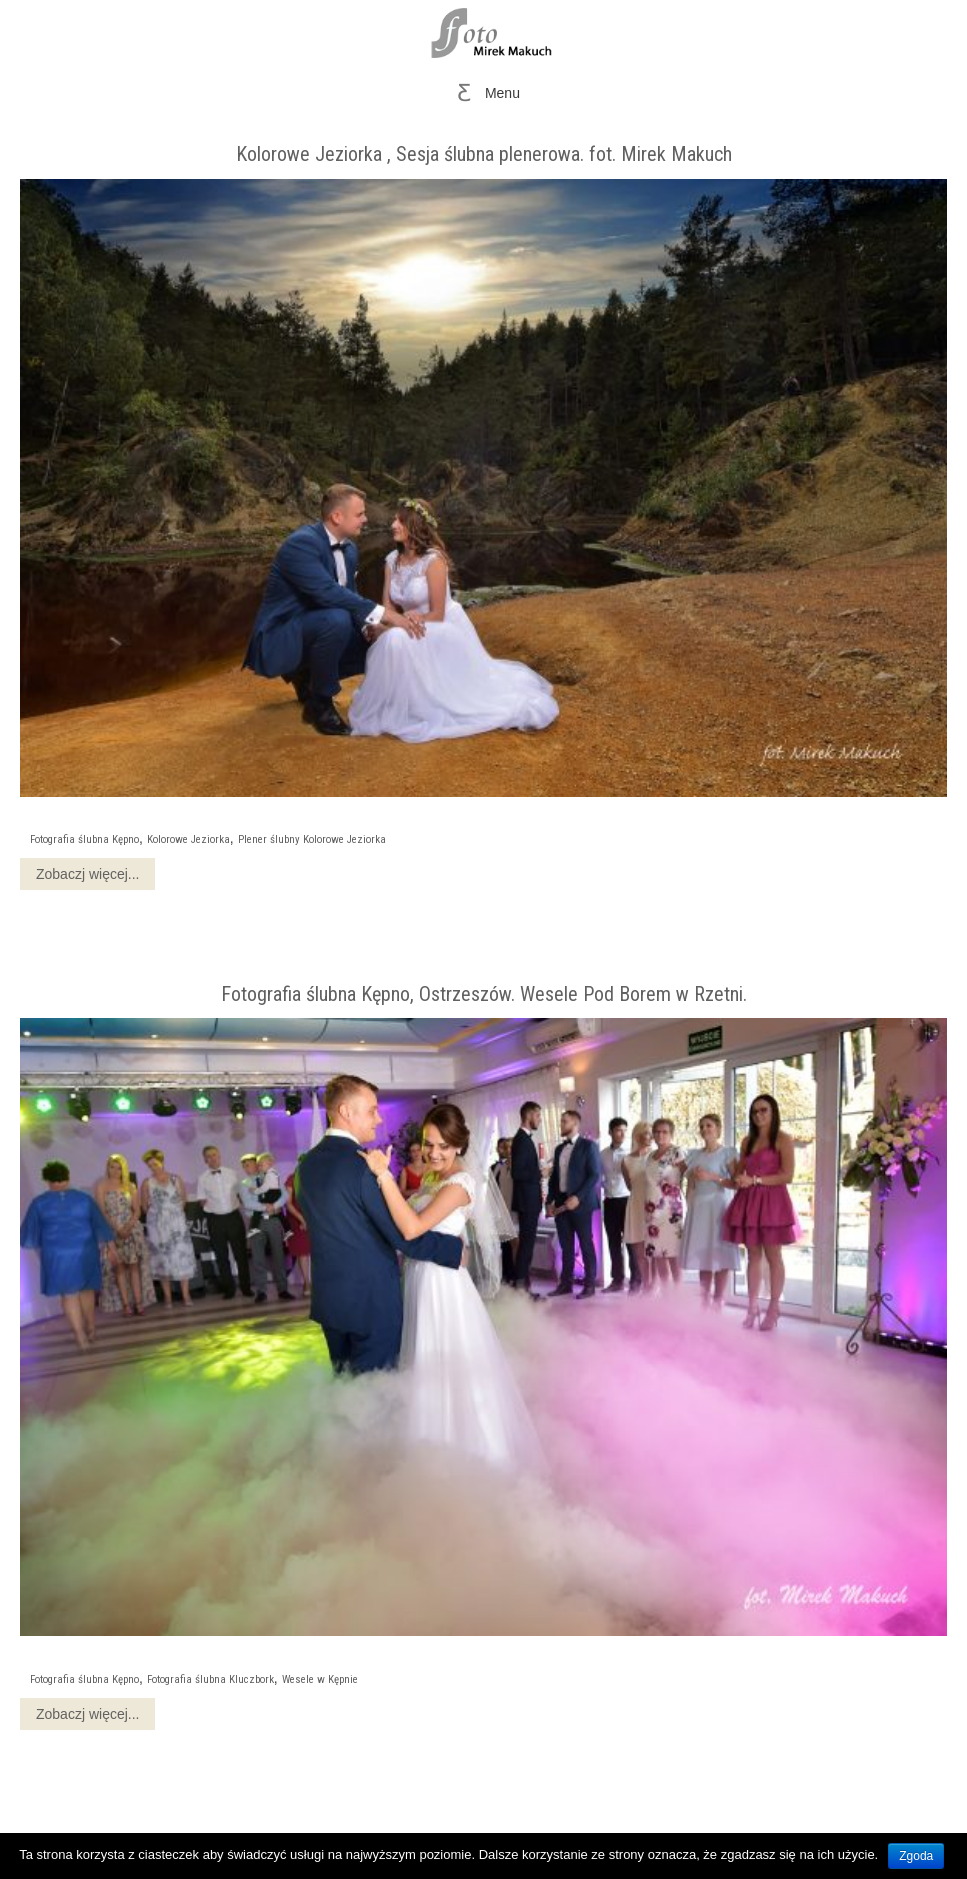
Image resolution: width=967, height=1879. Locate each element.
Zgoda (916, 1856)
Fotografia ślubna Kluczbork (210, 1679)
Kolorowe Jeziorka (188, 839)
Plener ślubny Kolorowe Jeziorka (312, 839)
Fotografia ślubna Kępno (84, 839)
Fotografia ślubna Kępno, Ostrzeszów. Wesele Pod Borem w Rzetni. (484, 994)
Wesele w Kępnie (320, 1679)
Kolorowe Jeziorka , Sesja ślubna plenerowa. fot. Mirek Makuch (484, 154)
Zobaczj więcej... (87, 874)
